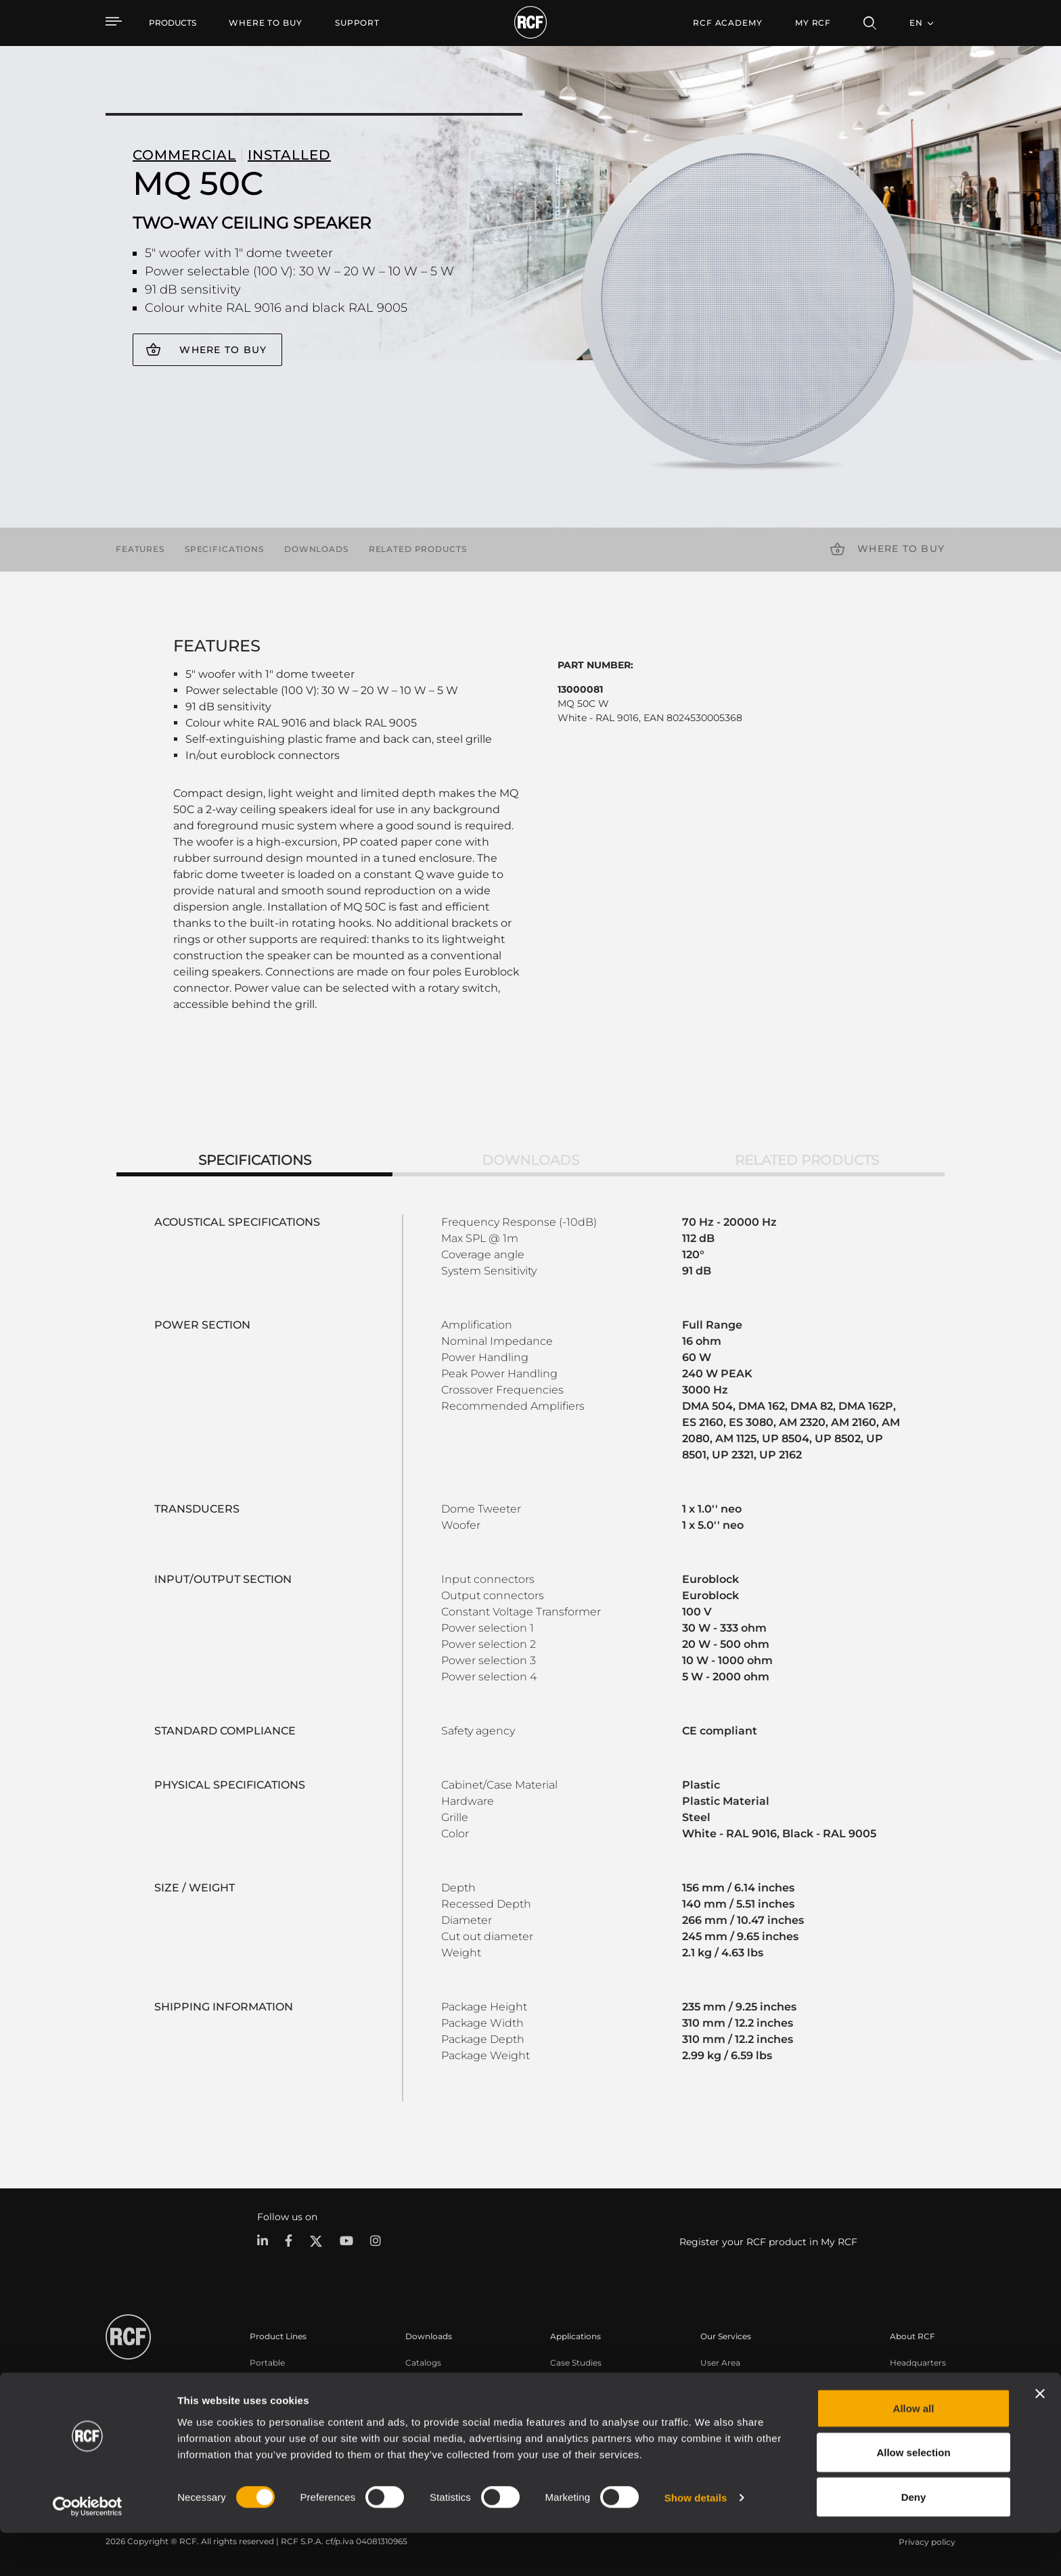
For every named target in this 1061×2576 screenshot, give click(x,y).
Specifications (224, 549)
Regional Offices (922, 2379)
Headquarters (918, 2362)
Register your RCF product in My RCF (768, 2242)
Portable (267, 2362)
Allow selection (913, 2496)
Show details (695, 2541)
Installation (272, 2397)
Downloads (316, 549)
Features (140, 549)
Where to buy (223, 350)
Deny (913, 2540)
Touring (265, 2379)
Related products (418, 549)
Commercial (275, 2415)
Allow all (913, 2451)
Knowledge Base (734, 2397)
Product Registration (743, 2379)
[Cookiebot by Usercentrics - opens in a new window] (87, 2549)
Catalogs (423, 2362)
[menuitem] (265, 23)
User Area (720, 2362)
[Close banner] (1040, 2436)
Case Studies (576, 2362)
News (901, 2415)
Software (423, 2379)
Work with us (916, 2397)
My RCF (813, 23)
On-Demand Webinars (746, 2415)
